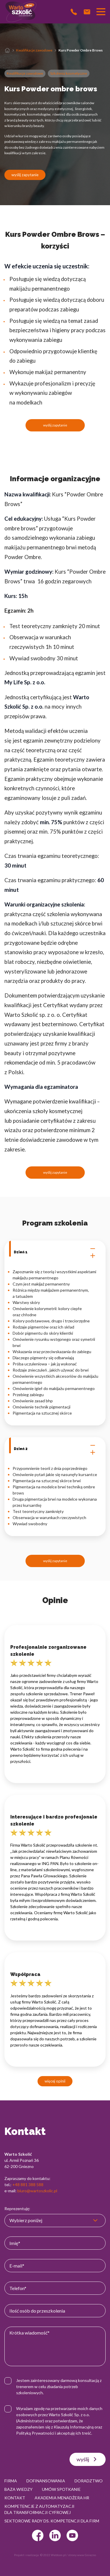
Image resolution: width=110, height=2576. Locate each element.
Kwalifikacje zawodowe (34, 50)
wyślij (88, 2459)
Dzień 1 (55, 1252)
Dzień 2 (55, 1449)
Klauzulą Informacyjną (74, 2426)
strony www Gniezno (82, 2555)
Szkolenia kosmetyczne (68, 73)
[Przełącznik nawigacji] (101, 11)
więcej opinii (55, 2081)
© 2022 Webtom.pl (53, 2555)
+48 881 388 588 (27, 2184)
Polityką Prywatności (35, 2433)
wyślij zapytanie (24, 174)
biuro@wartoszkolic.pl (37, 2190)
